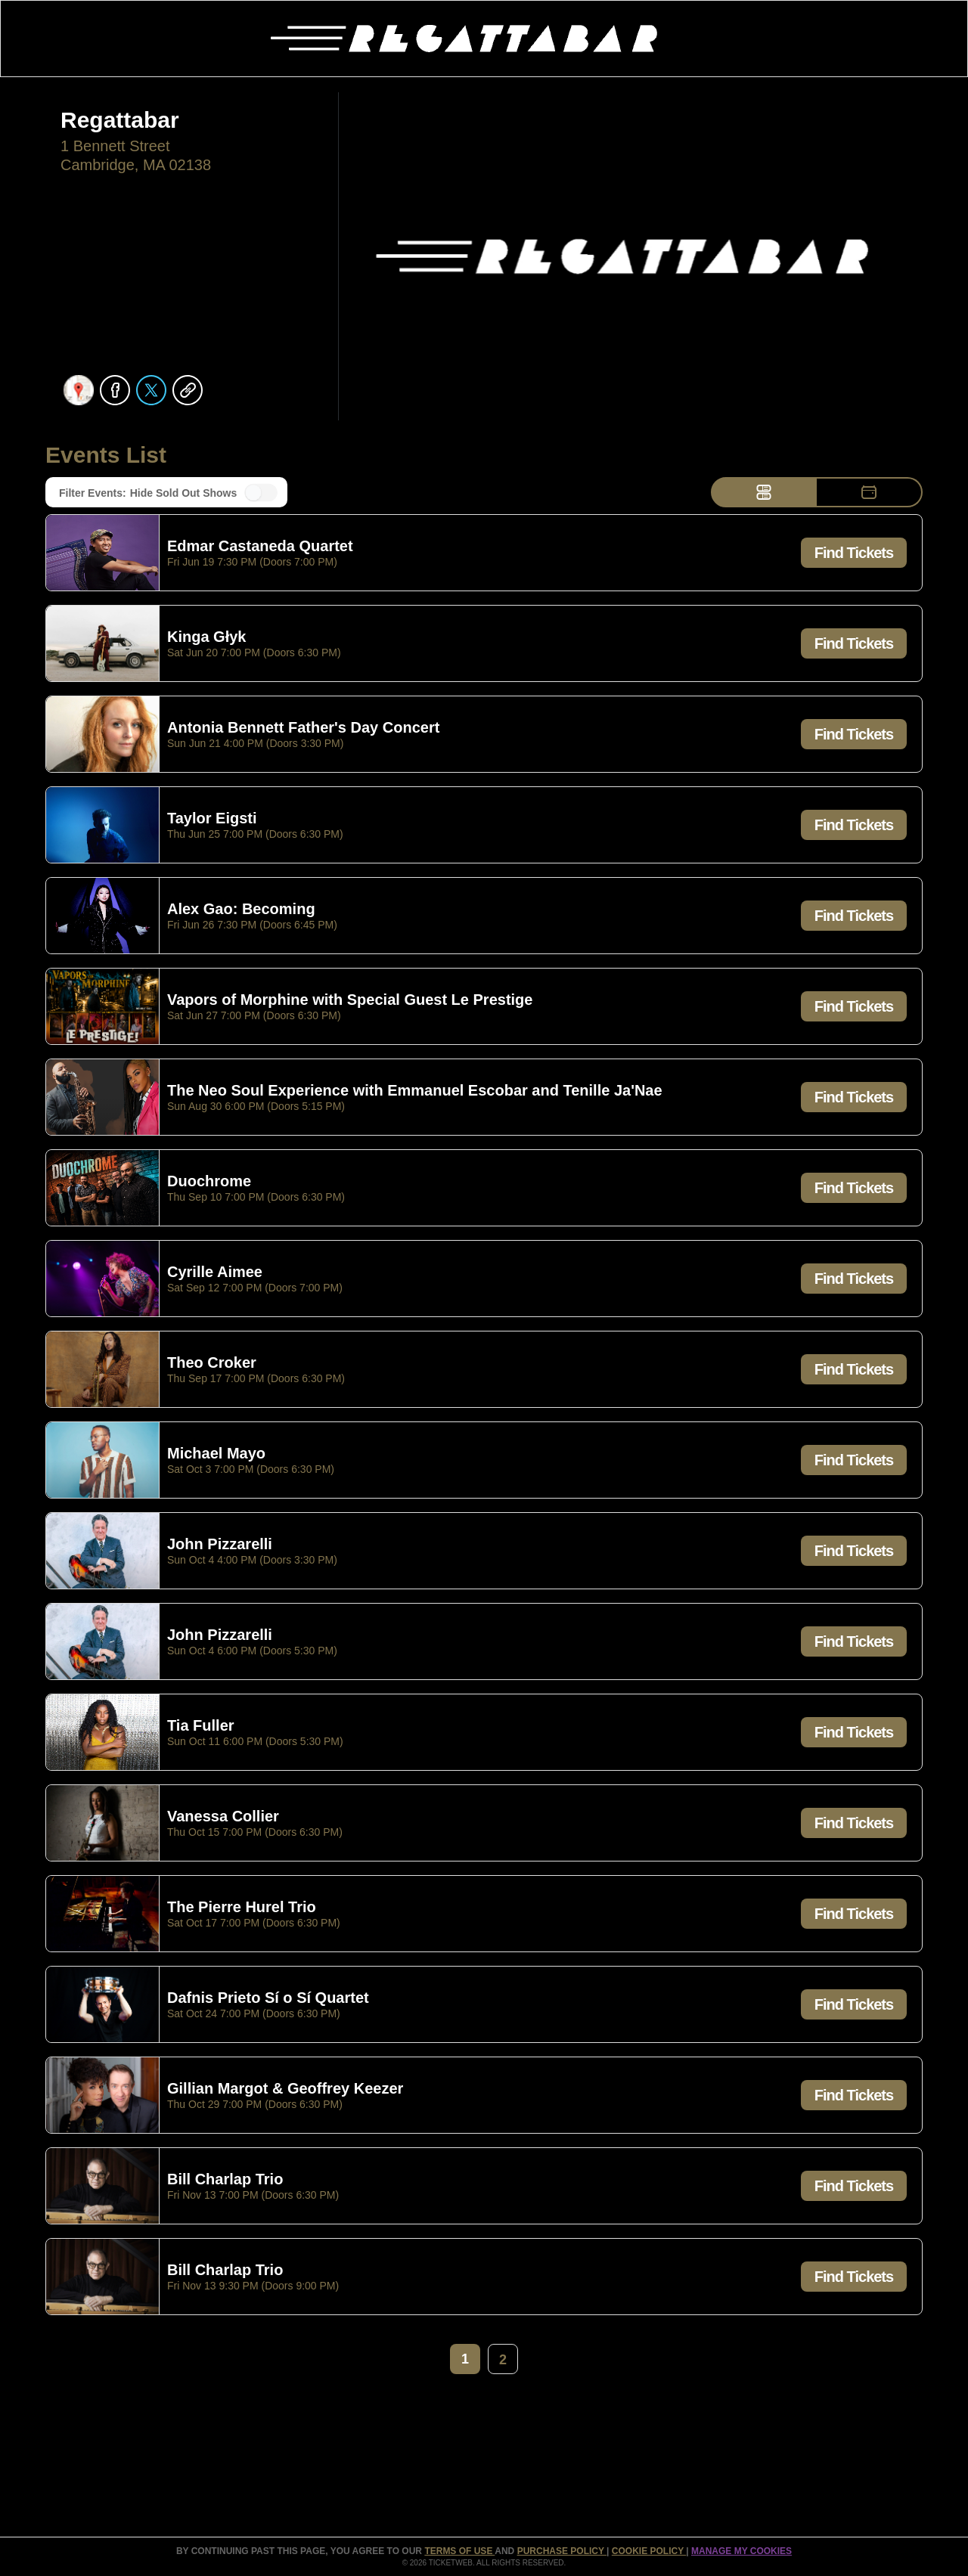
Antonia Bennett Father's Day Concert (303, 728)
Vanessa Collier (223, 1817)
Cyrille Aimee (214, 1272)
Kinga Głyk (206, 637)
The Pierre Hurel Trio (241, 1907)
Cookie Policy (649, 2551)
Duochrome (209, 1181)
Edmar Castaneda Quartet (260, 546)
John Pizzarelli (219, 1544)
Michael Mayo (216, 1454)
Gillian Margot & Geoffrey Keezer (285, 2089)
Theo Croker (211, 1363)
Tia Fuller (200, 1726)
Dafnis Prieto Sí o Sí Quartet (268, 1998)
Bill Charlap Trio (225, 2179)
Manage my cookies (741, 2551)
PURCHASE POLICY (562, 2551)
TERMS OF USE (459, 2551)
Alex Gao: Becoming (241, 909)
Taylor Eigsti (212, 819)
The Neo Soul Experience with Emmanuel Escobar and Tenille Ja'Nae (414, 1091)
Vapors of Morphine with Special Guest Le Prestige (349, 1000)
